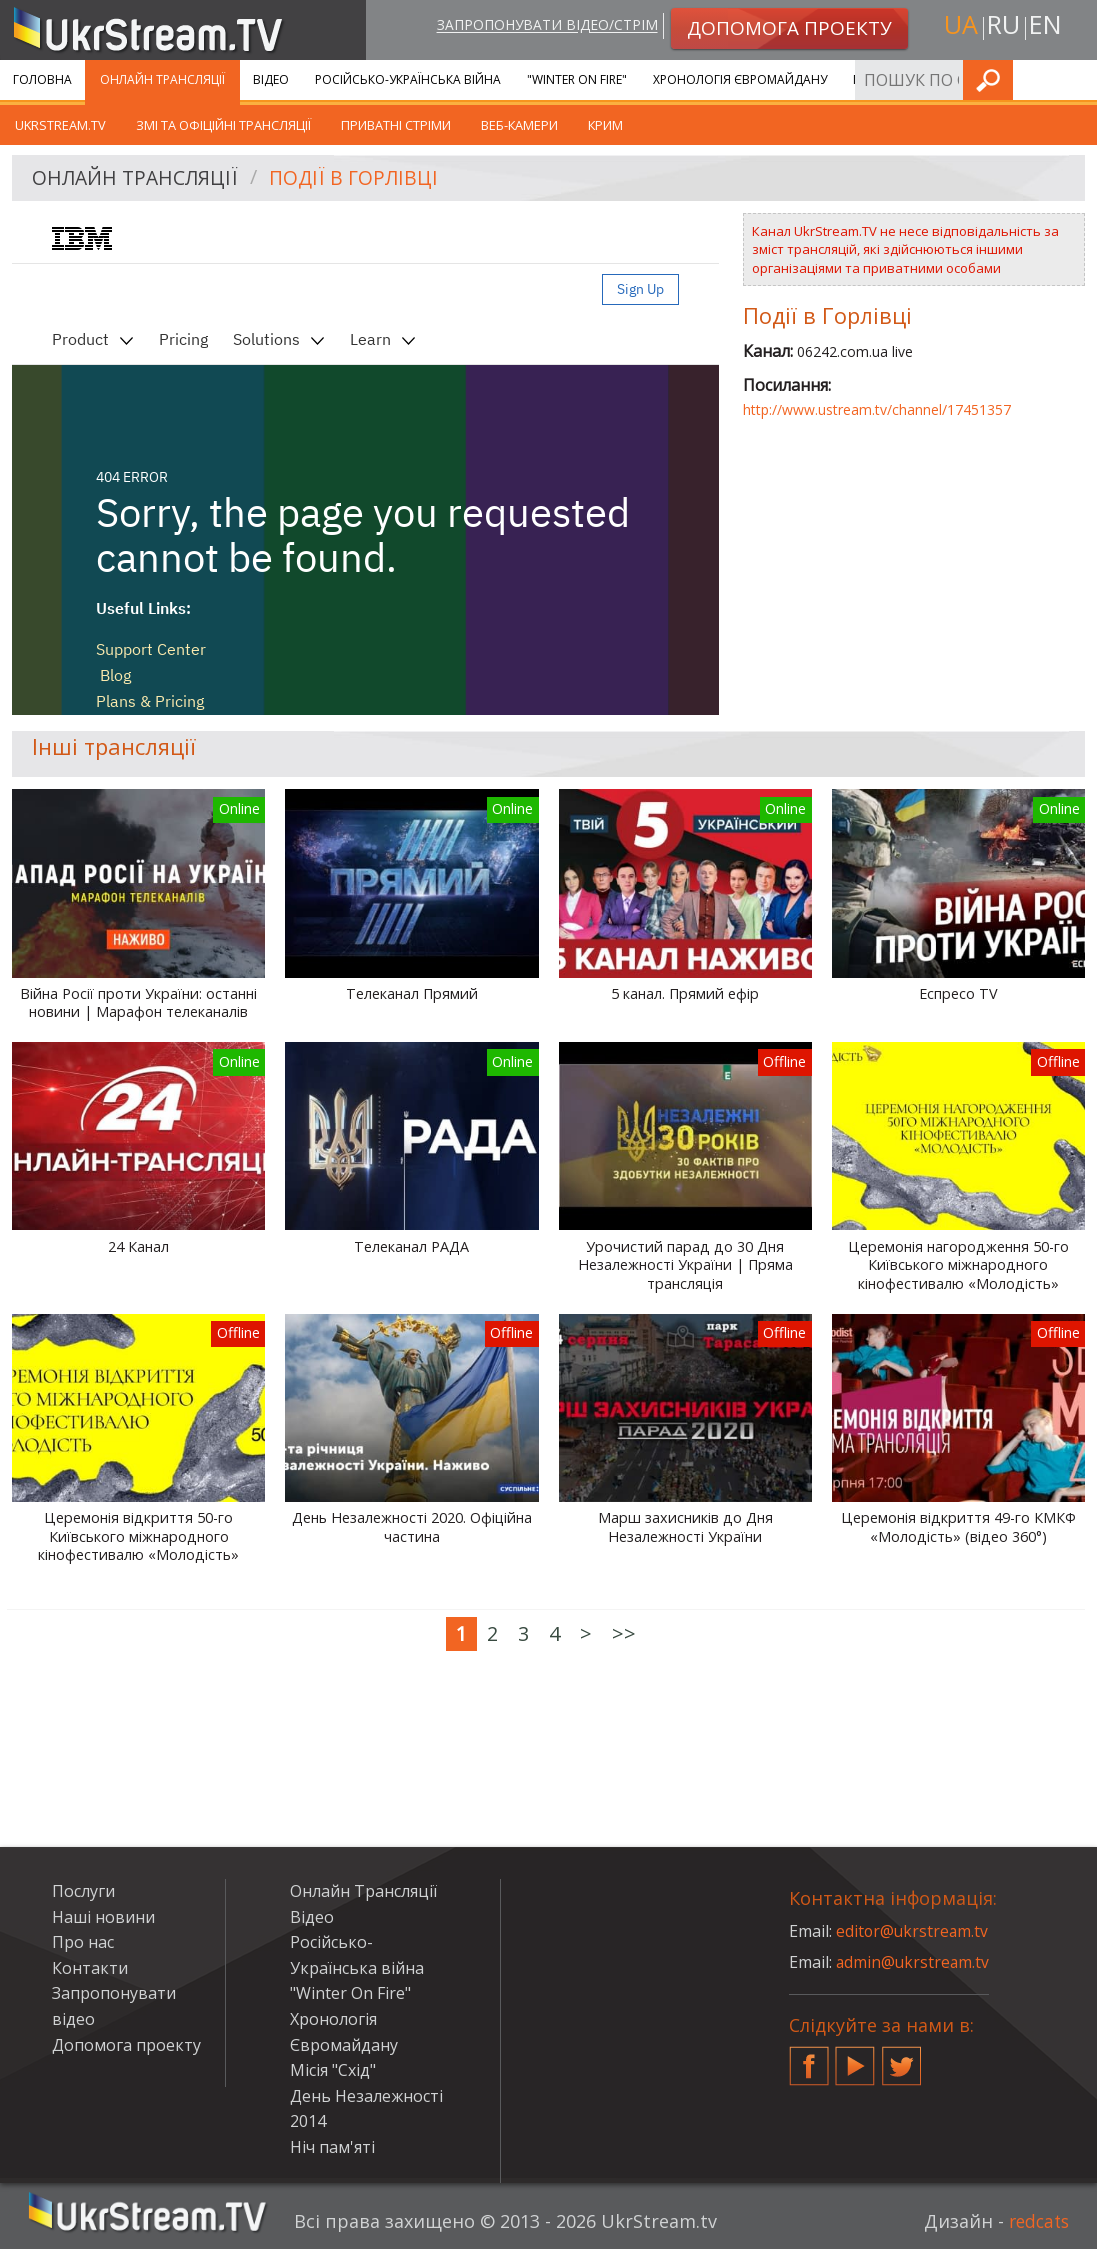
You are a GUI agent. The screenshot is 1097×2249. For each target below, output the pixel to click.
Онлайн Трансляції (162, 79)
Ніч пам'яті (332, 2147)
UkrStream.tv (60, 125)
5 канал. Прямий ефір (685, 994)
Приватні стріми (396, 125)
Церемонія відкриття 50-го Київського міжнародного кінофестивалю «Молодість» (138, 1536)
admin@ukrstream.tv (914, 1962)
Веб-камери (519, 125)
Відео (271, 79)
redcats (1036, 2221)
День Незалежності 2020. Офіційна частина (412, 1527)
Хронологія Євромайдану (740, 79)
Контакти (90, 1968)
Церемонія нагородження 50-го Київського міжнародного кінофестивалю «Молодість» (958, 1265)
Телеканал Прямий (412, 994)
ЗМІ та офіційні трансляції (223, 125)
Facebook (809, 2058)
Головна (42, 79)
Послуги (881, 79)
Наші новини (103, 1917)
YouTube (855, 2058)
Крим (605, 125)
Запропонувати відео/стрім (542, 26)
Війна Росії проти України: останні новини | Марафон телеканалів (138, 1003)
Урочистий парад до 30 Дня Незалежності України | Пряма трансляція (685, 1265)
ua (958, 26)
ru (1003, 26)
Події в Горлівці (361, 178)
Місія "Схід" (333, 2070)
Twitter (902, 2058)
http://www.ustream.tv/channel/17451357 (877, 409)
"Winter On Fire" (577, 79)
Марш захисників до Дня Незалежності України (685, 1527)
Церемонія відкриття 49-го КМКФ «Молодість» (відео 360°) (958, 1527)
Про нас (83, 1942)
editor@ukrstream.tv (913, 1931)
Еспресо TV (958, 994)
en (1048, 26)
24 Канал (138, 1247)
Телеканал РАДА (411, 1247)
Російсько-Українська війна (408, 79)
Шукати (1076, 79)
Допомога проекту (126, 2045)
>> (624, 1633)
